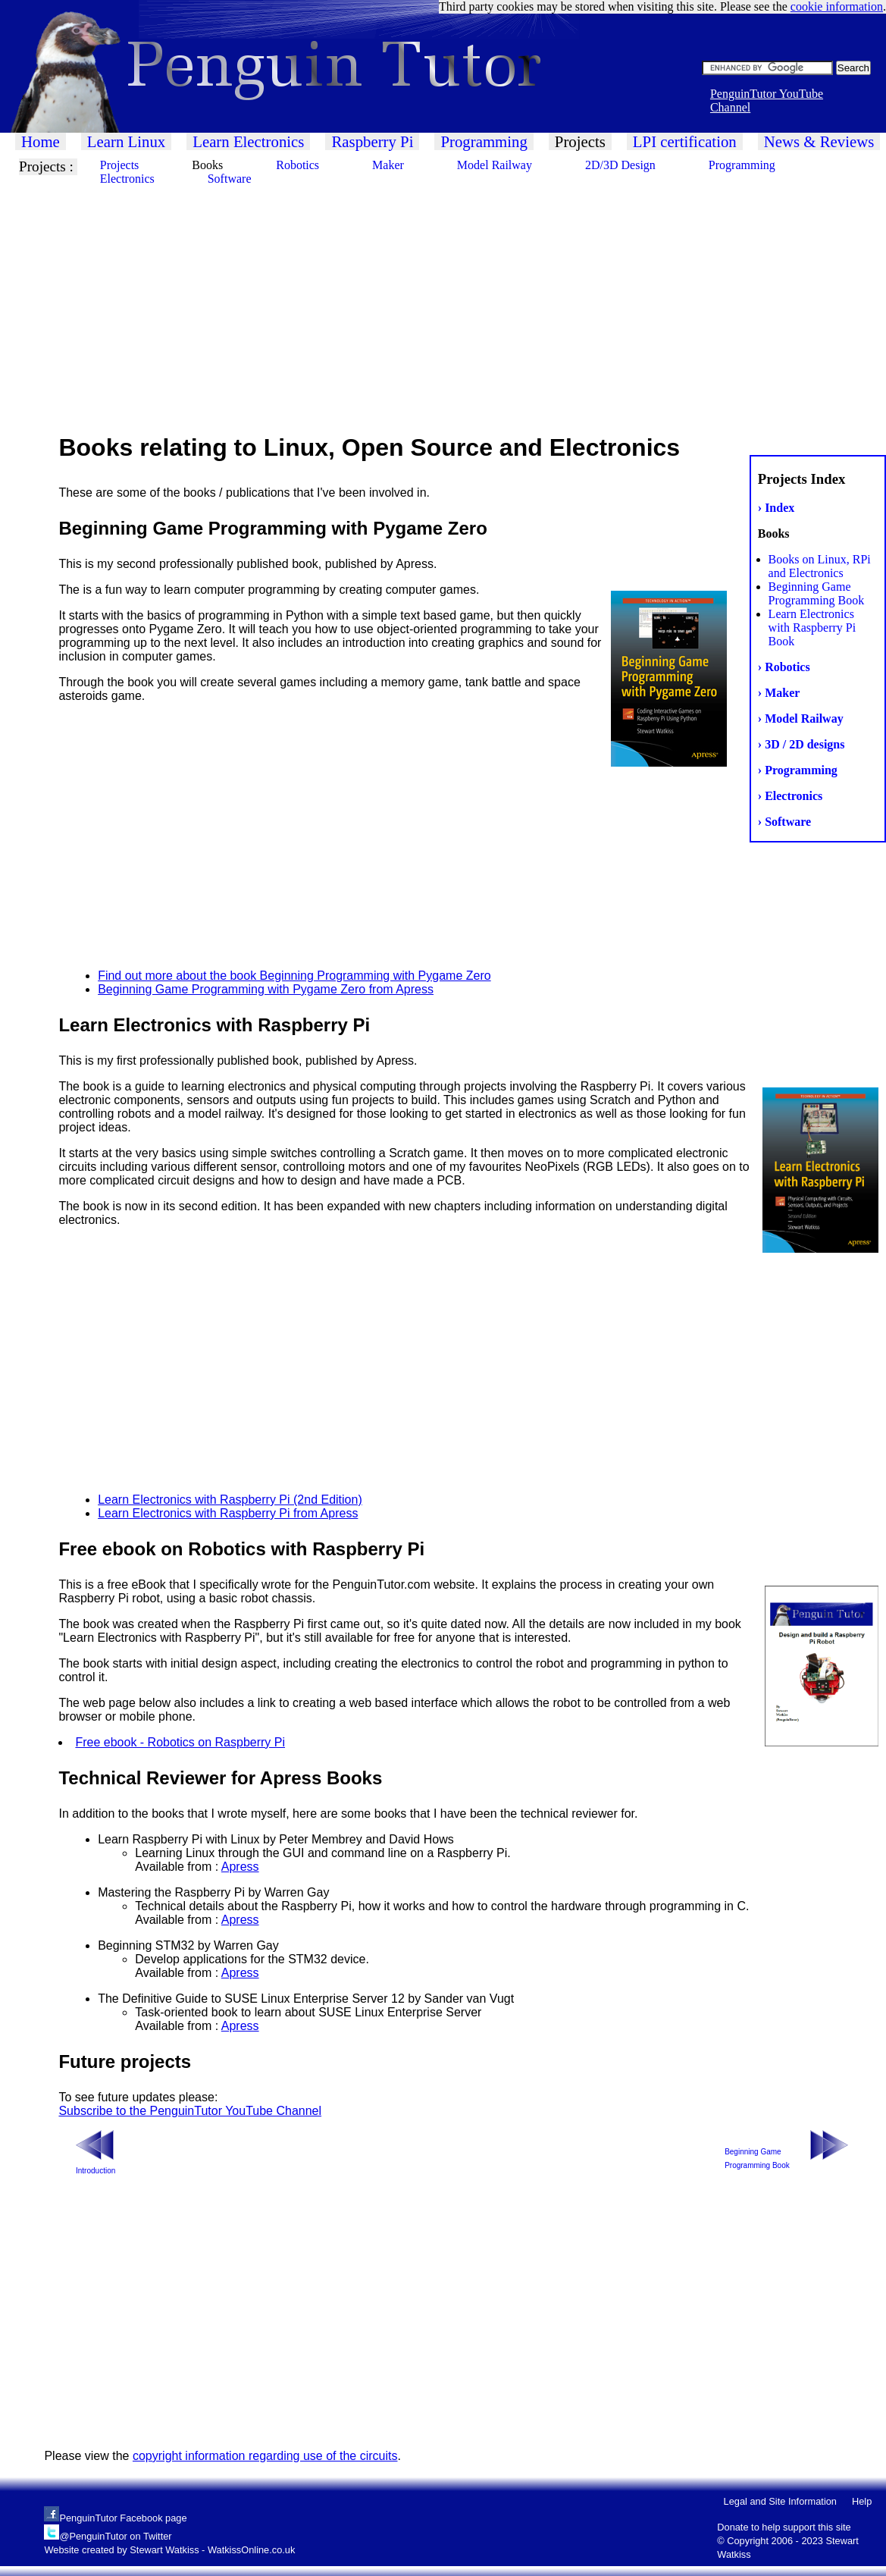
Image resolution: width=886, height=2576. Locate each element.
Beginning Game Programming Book (817, 593)
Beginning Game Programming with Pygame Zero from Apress (266, 989)
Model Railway (494, 164)
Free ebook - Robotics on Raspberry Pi (180, 1742)
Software (230, 178)
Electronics (127, 178)
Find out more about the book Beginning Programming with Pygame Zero (294, 975)
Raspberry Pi (372, 141)
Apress (240, 1866)
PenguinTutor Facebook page (122, 2518)
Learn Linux (126, 141)
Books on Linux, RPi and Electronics (820, 566)
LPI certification (685, 141)
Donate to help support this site (783, 2527)
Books (207, 164)
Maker (388, 164)
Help (862, 2501)
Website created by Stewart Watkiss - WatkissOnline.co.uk (169, 2550)
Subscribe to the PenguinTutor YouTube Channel (189, 2110)
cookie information (837, 6)
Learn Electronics (248, 141)
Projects (580, 141)
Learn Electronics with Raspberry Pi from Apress (228, 1513)
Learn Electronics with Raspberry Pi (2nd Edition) (230, 1499)
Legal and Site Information (780, 2501)
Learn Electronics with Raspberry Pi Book (812, 627)
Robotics (297, 164)
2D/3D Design (620, 164)
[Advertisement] (443, 303)
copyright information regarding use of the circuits (265, 2455)
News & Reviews (819, 141)
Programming (483, 141)
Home (40, 141)
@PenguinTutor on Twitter (115, 2536)
